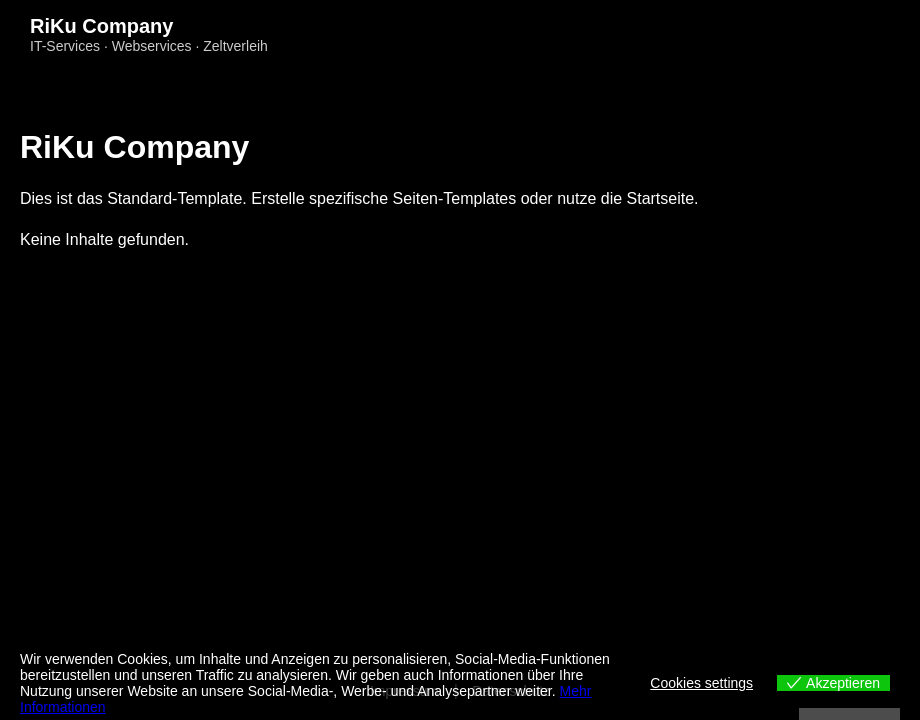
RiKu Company (101, 26)
